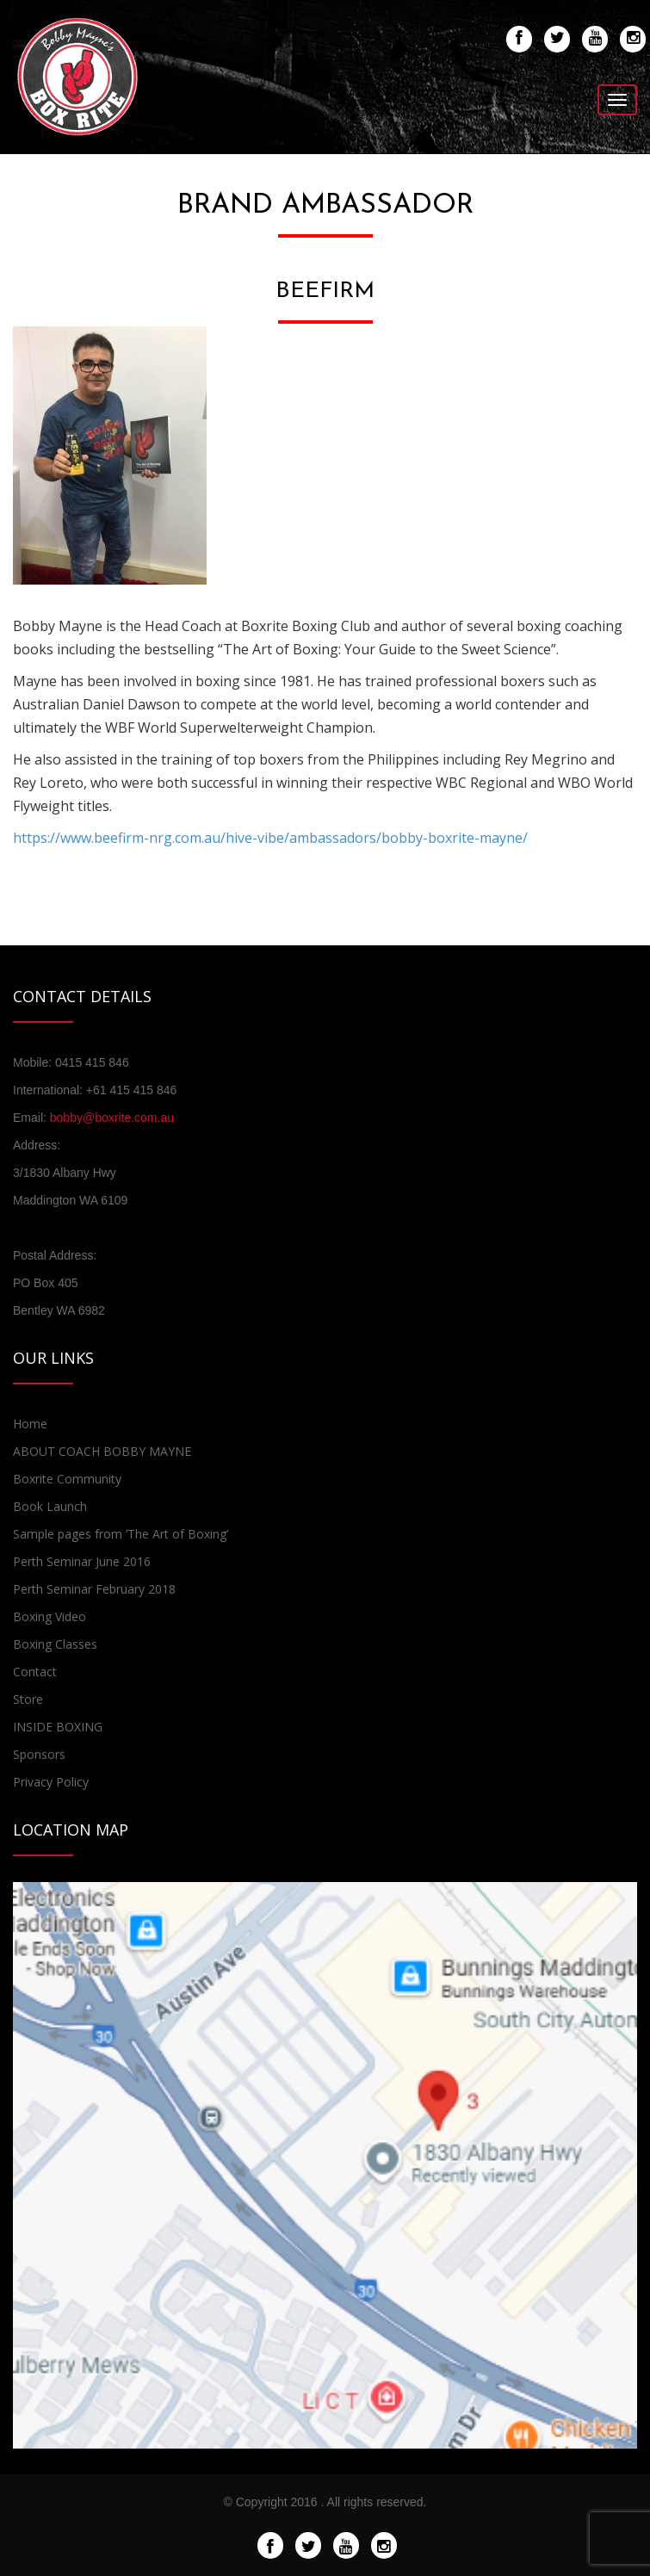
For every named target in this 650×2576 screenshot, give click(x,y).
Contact (35, 1671)
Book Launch (50, 1506)
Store (28, 1699)
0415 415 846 (92, 1062)
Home (30, 1423)
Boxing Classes (55, 1644)
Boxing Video (49, 1616)
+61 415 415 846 (131, 1090)
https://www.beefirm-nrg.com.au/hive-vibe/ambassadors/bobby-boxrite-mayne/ (270, 837)
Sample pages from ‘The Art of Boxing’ (120, 1534)
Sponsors (39, 1754)
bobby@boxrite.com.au (112, 1117)
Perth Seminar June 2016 (82, 1561)
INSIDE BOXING (57, 1726)
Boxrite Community (67, 1479)
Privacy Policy (51, 1782)
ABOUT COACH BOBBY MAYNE (102, 1451)
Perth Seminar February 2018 (94, 1589)
